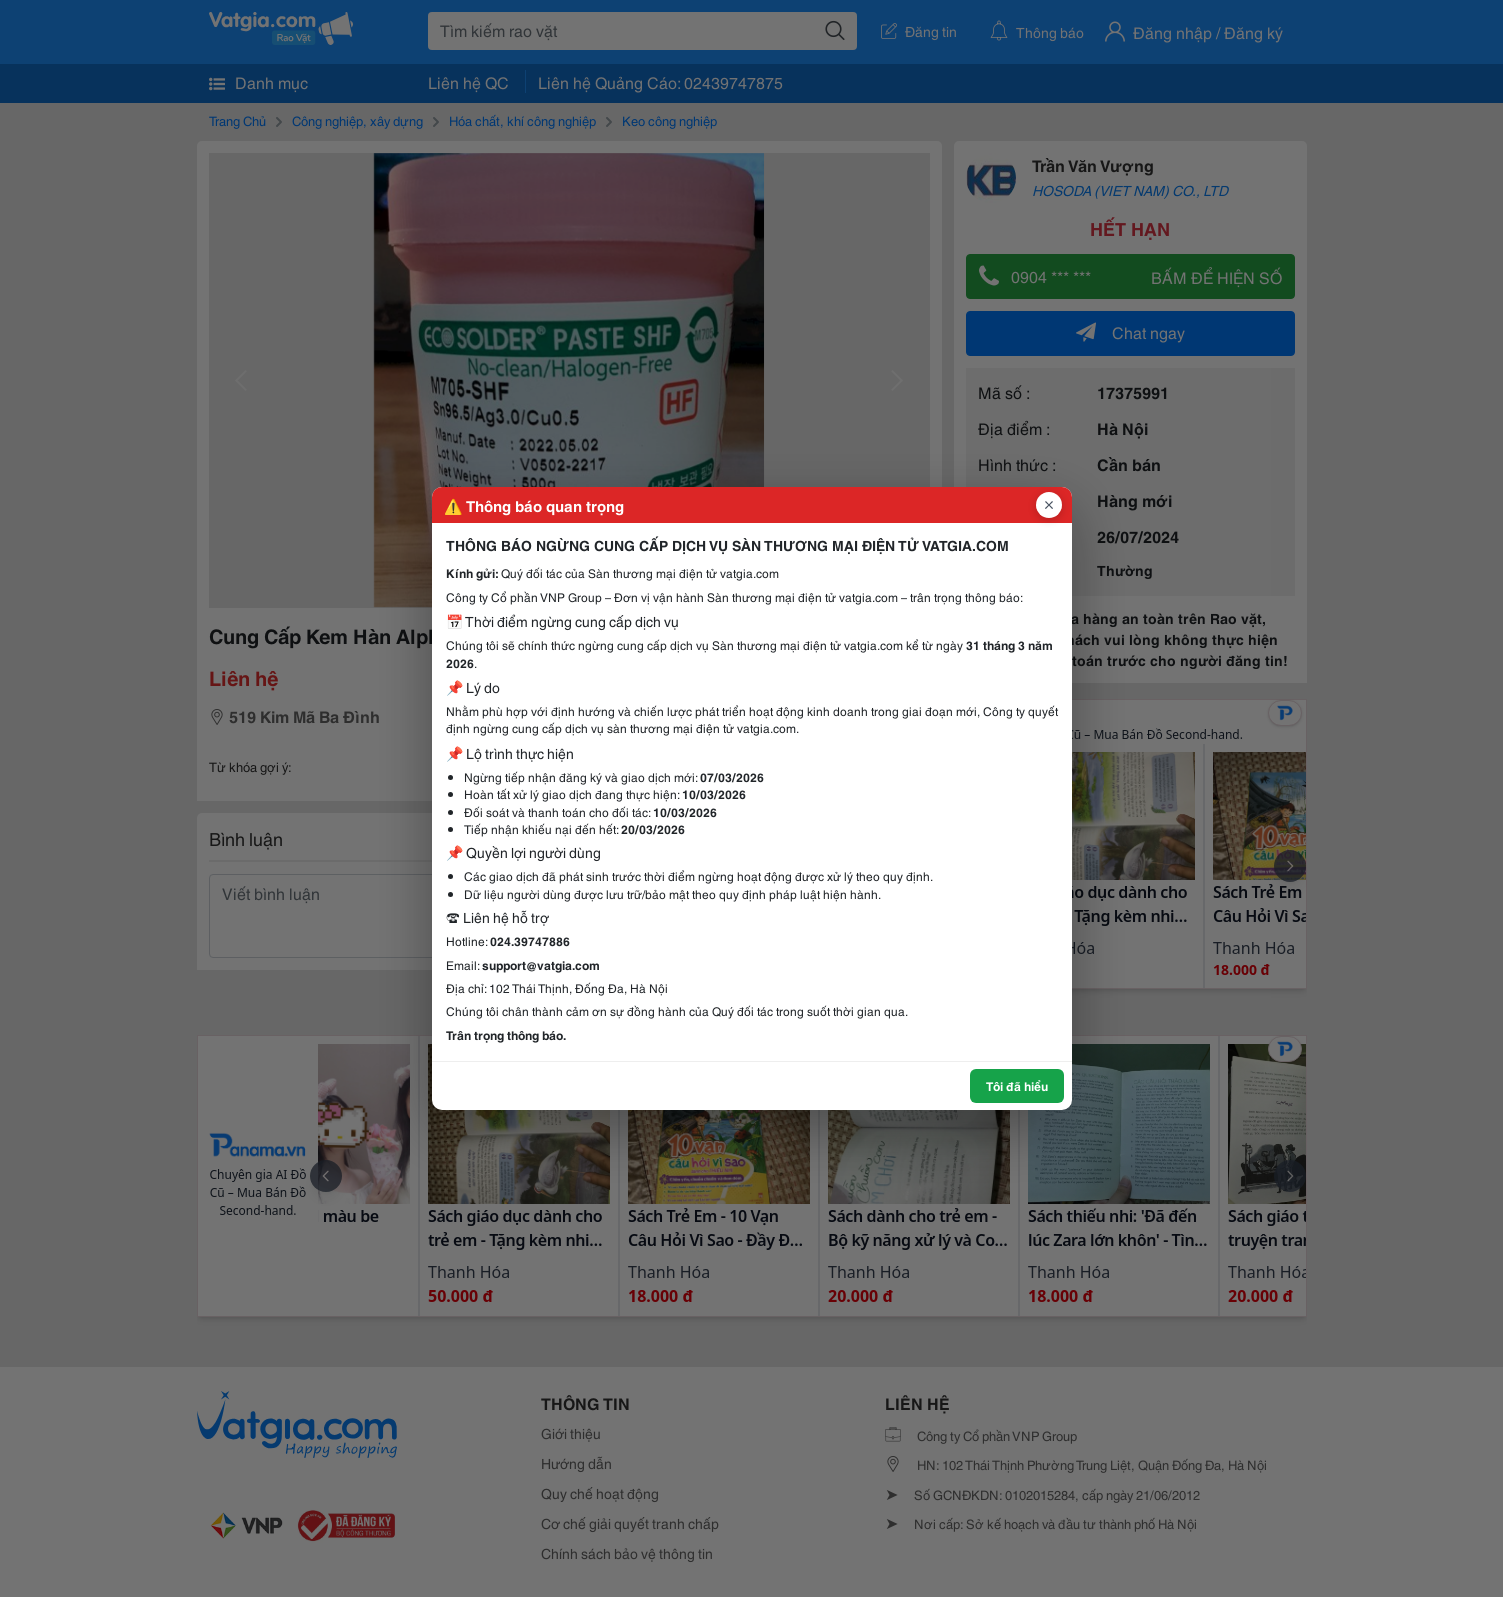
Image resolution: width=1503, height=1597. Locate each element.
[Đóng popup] (1049, 505)
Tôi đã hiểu (1017, 1085)
